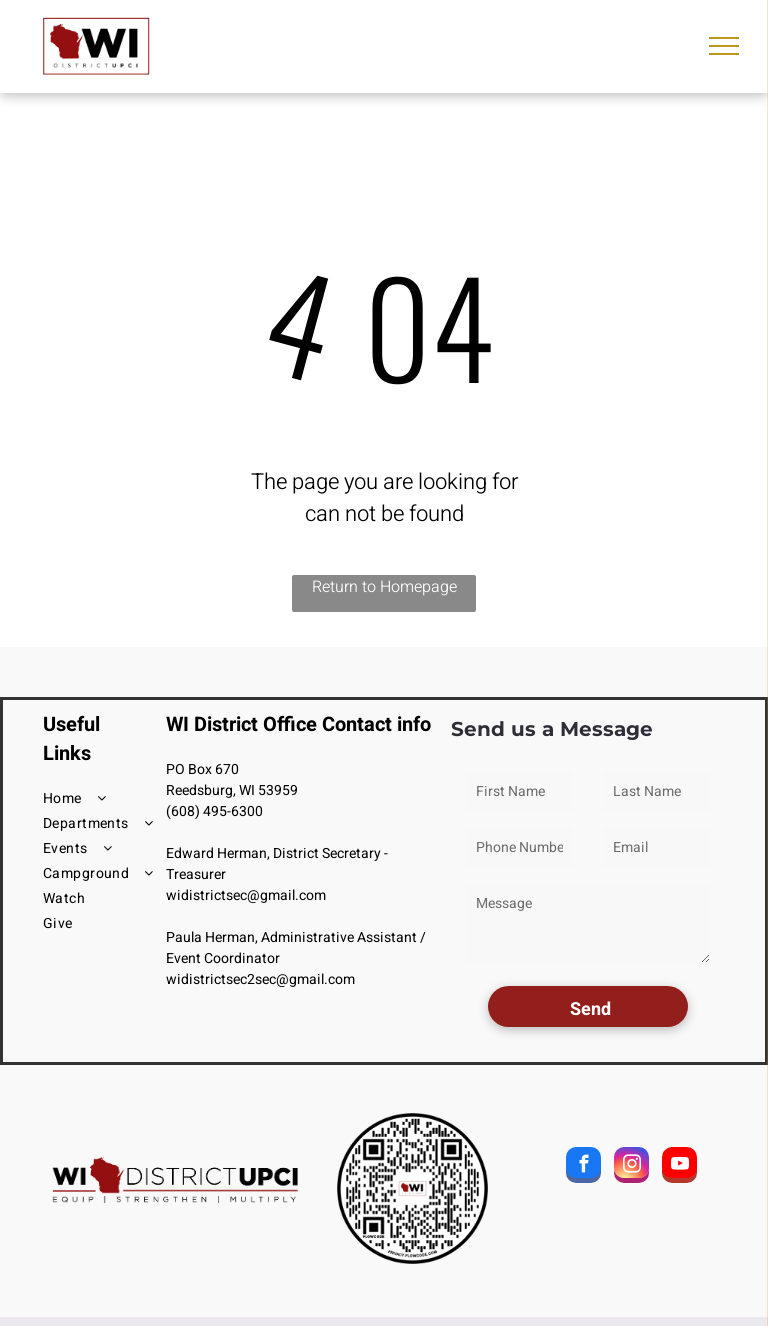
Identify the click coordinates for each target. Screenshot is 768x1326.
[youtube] (679, 1167)
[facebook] (583, 1167)
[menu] (724, 46)
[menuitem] (115, 798)
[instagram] (631, 1167)
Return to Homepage (384, 587)
